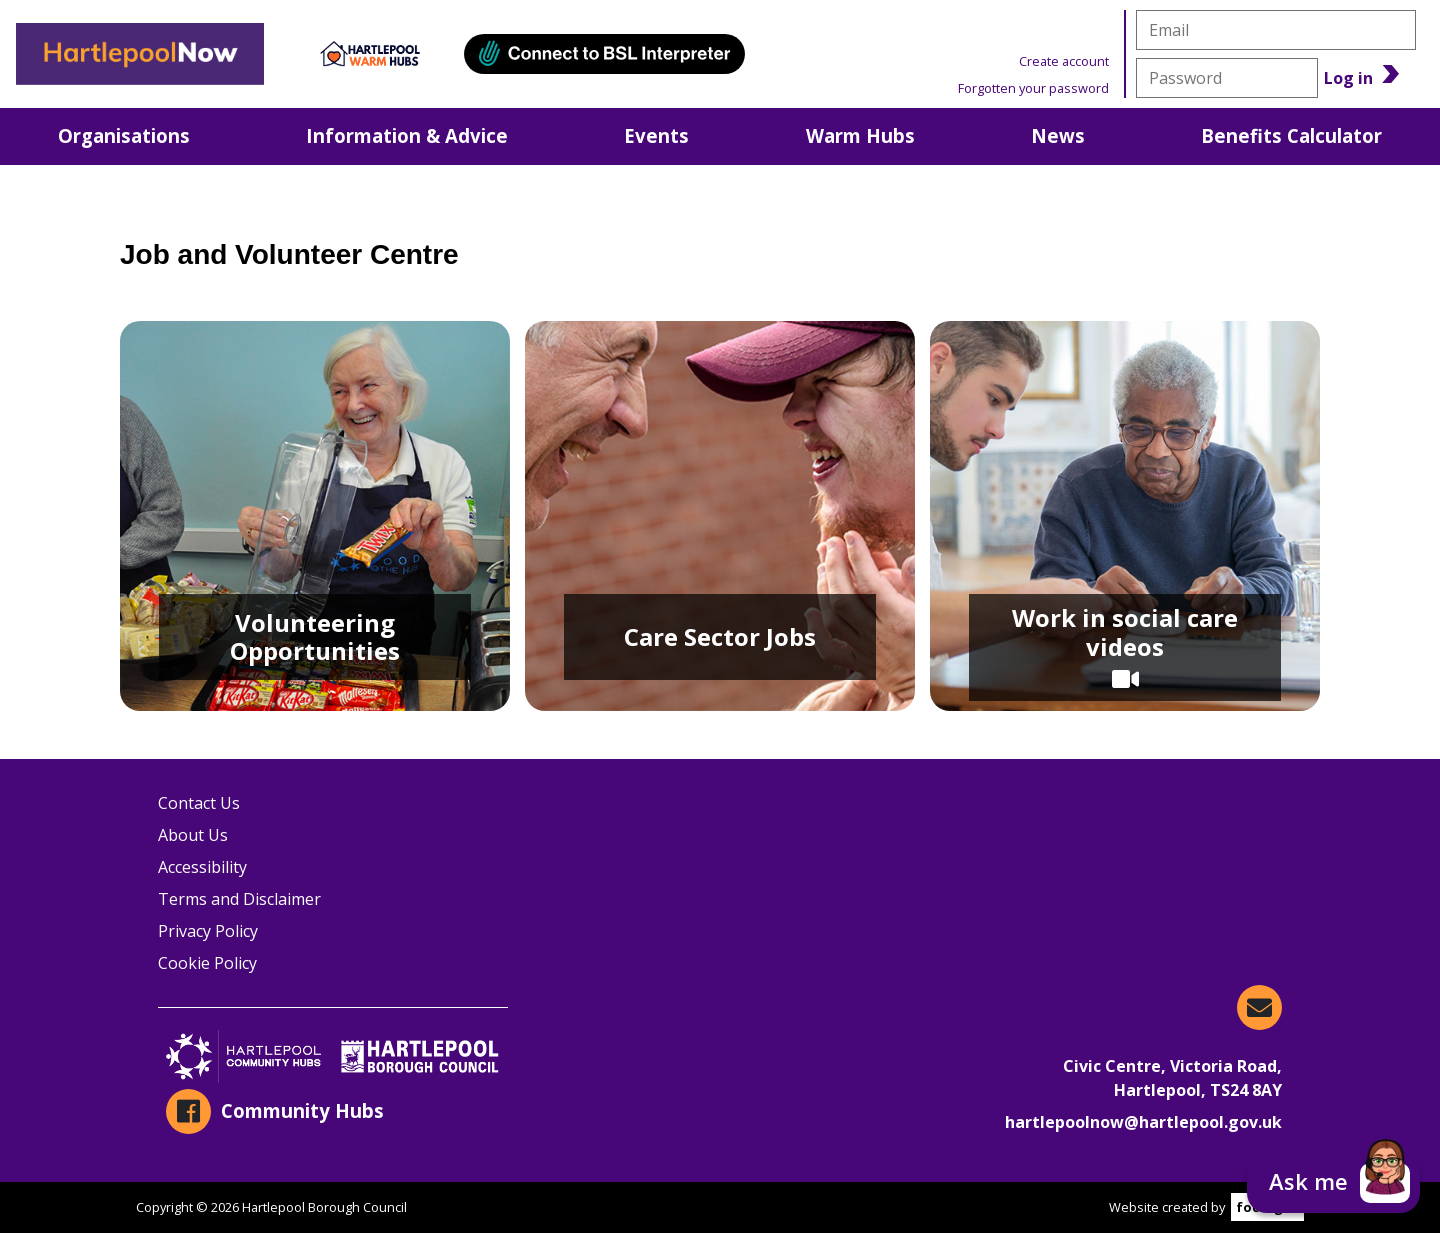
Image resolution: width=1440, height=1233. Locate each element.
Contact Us (199, 803)
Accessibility (202, 867)
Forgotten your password (1033, 88)
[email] (1276, 30)
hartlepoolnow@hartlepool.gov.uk (1143, 1122)
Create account (1064, 61)
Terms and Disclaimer (239, 899)
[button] (1333, 1183)
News (1058, 135)
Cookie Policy (207, 963)
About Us (193, 835)
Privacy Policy (208, 931)
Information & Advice (407, 135)
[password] (1227, 78)
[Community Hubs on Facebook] (333, 1111)
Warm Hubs (860, 135)
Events (656, 135)
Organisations (124, 135)
